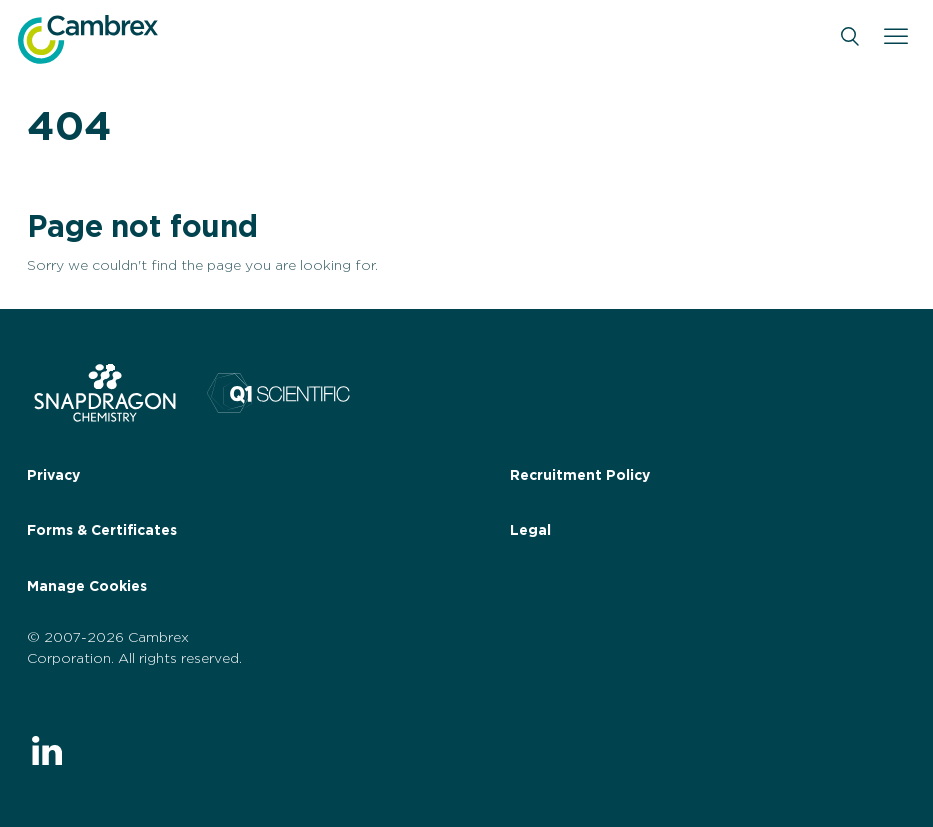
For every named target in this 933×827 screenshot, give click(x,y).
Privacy (53, 476)
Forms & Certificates (102, 531)
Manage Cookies (87, 587)
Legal (530, 531)
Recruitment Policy (580, 476)
